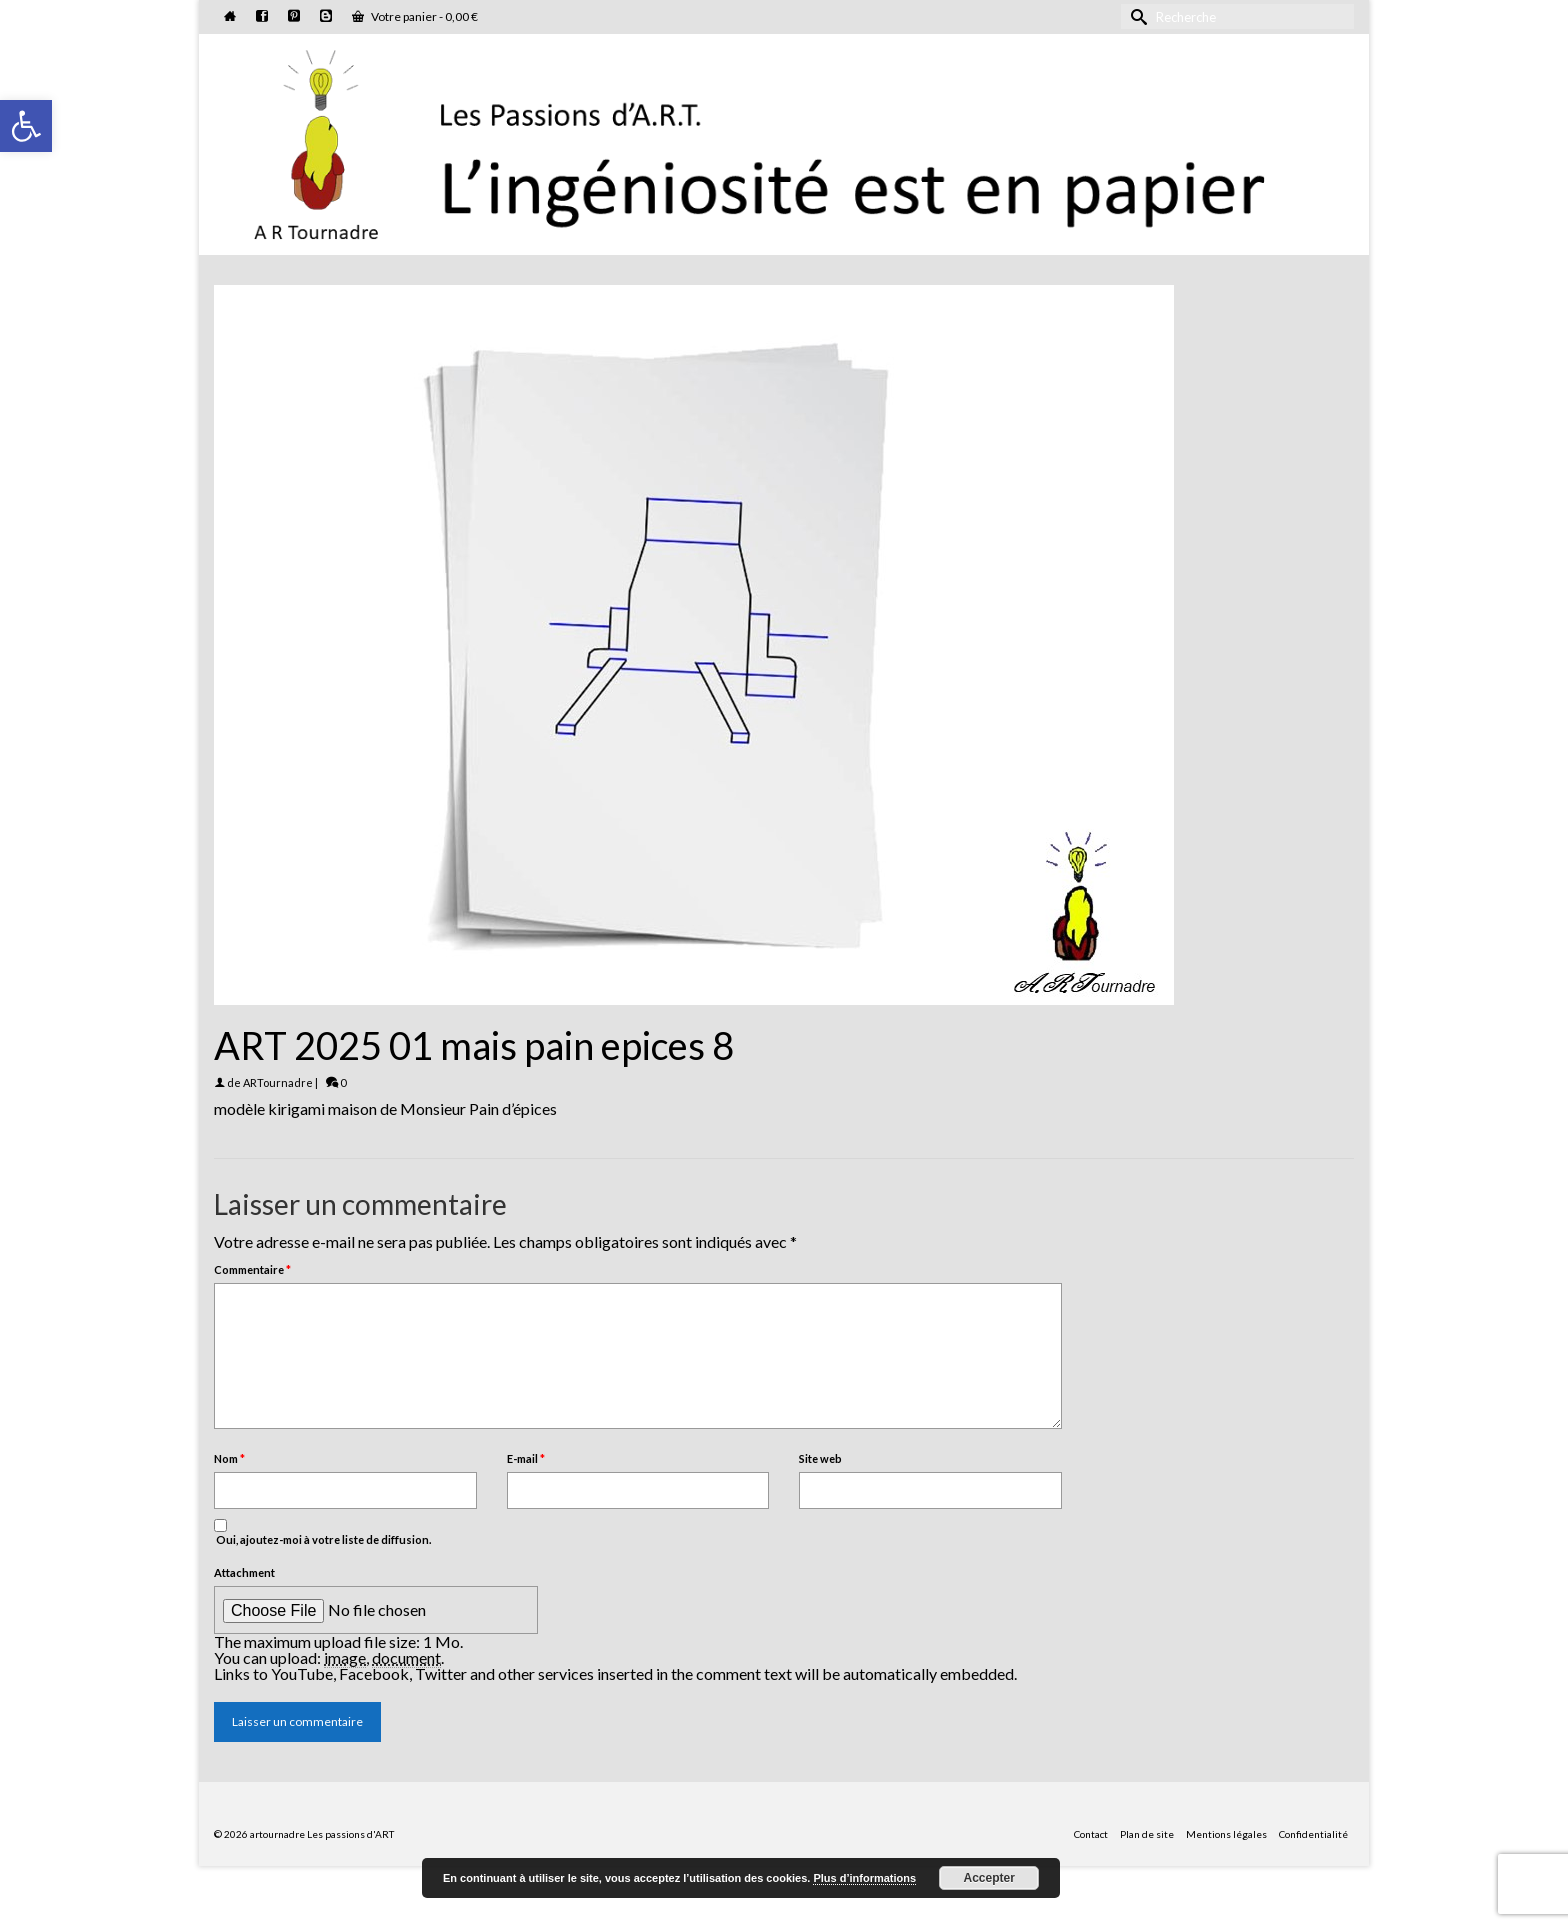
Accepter (989, 1878)
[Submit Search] (1136, 16)
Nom (229, 1458)
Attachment (244, 1572)
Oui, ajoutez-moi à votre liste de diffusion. (322, 1532)
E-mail (526, 1458)
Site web (820, 1458)
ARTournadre (278, 1082)
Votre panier (415, 16)
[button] (26, 126)
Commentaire (252, 1269)
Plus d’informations (864, 1878)
